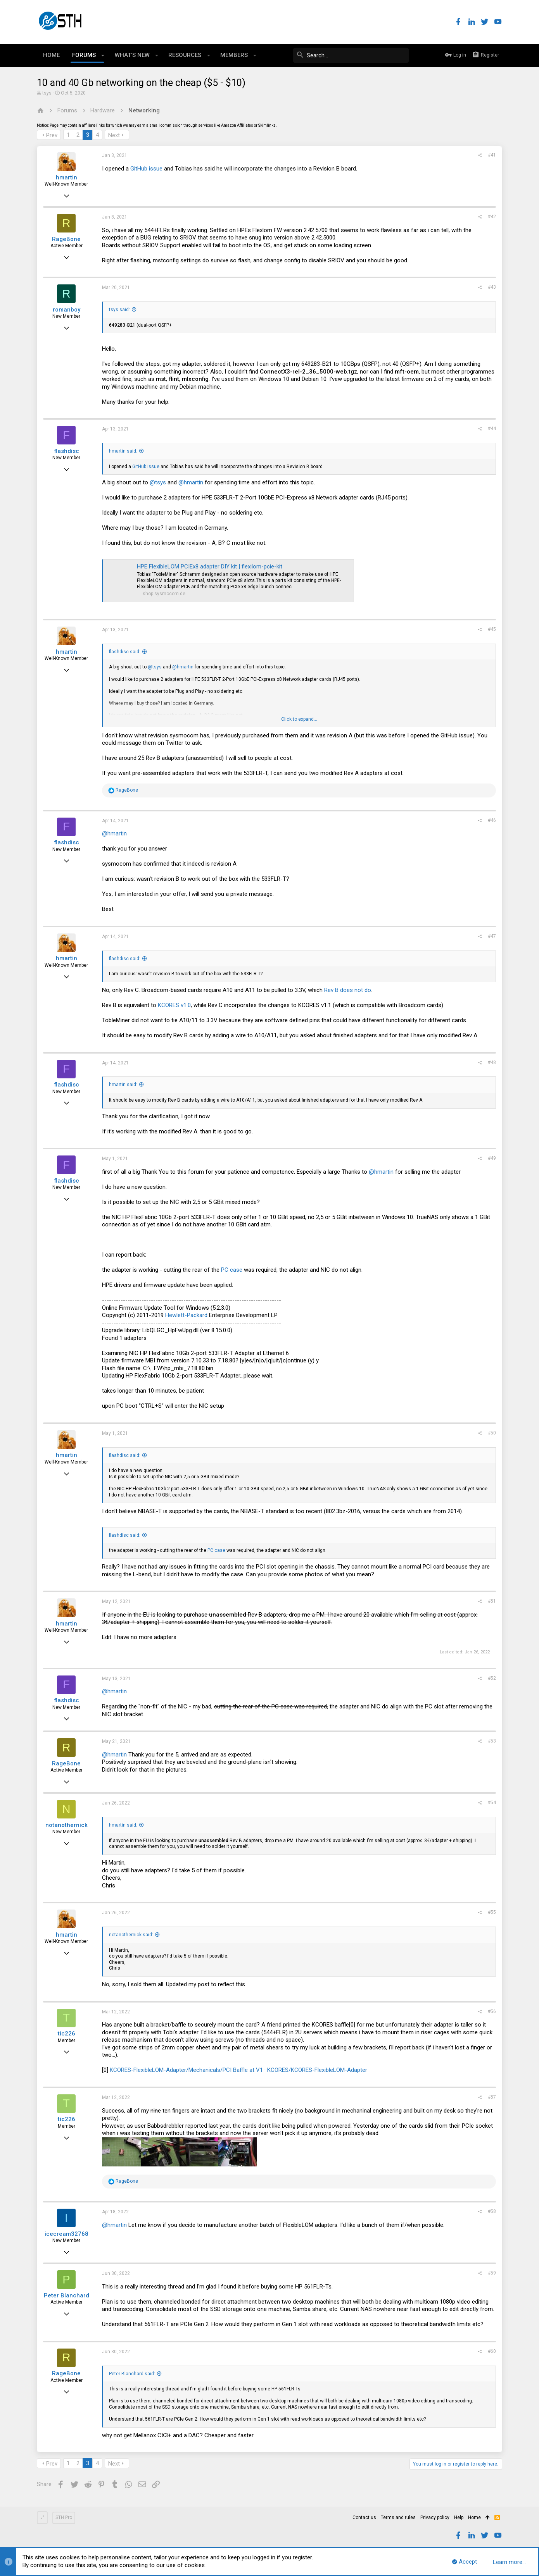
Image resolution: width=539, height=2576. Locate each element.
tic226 (66, 2033)
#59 (492, 2273)
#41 (492, 155)
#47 (492, 936)
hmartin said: (123, 451)
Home (474, 2517)
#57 (492, 2097)
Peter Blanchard (66, 2295)
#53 (492, 1741)
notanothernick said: (131, 1934)
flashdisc (66, 451)
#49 (492, 1158)
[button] (103, 55)
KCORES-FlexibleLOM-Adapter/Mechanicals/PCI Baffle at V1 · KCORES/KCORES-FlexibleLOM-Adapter (238, 2069)
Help (458, 2517)
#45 (492, 629)
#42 (492, 216)
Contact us (364, 2517)
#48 (492, 1062)
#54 (492, 1802)
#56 (492, 2011)
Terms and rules (398, 2517)
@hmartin (190, 482)
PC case (231, 1269)
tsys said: (119, 309)
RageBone (66, 239)
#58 (492, 2211)
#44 (492, 428)
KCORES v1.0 (174, 1005)
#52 (492, 1678)
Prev (51, 135)
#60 (492, 2351)
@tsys (158, 482)
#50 (492, 1433)
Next (114, 135)
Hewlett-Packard (186, 1315)
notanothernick (66, 1825)
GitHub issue (146, 168)
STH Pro (63, 2517)
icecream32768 (66, 2233)
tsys (47, 93)
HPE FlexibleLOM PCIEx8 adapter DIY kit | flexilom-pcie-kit (209, 566)
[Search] (351, 55)
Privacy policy (434, 2517)
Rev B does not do (347, 990)
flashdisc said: (124, 651)
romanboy (66, 309)
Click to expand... (299, 719)
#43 (492, 287)
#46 (492, 820)
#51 (492, 1601)
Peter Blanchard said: (132, 2373)
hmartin (66, 177)
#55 (492, 1912)
